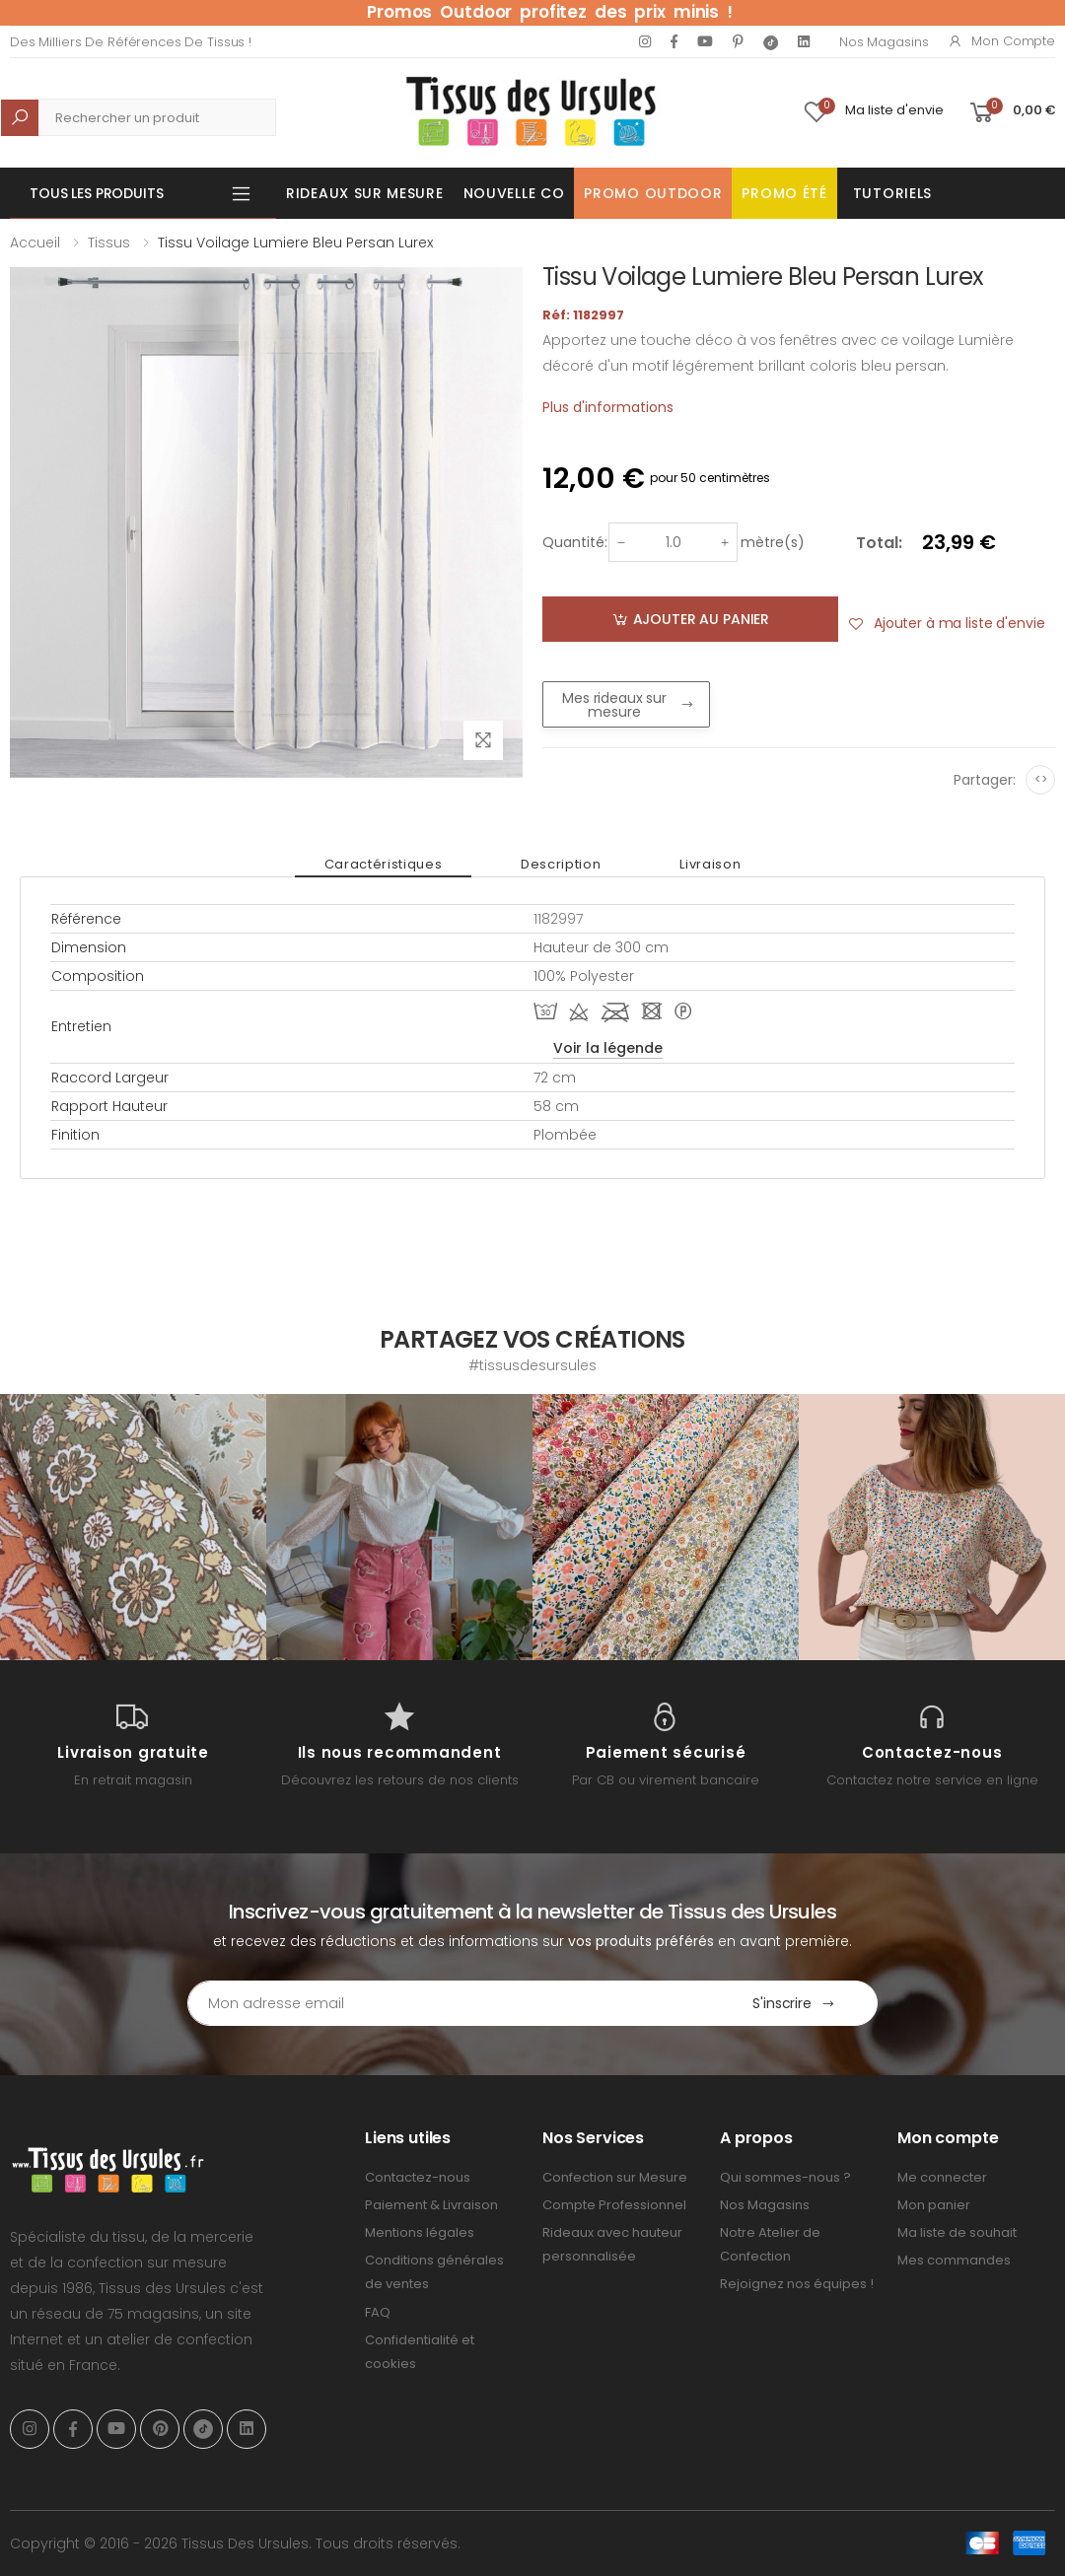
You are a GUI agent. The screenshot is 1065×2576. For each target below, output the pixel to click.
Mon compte (1001, 41)
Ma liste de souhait (957, 2232)
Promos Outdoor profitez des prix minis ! (550, 12)
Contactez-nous (417, 2177)
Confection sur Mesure (614, 2177)
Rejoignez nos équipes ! (797, 2283)
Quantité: (574, 542)
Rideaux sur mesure (365, 193)
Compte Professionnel (614, 2204)
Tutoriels (892, 193)
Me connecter (942, 2177)
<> (1040, 779)
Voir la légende (608, 1048)
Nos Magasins (883, 42)
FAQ (377, 2312)
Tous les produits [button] (97, 193)
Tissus (109, 242)
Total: (879, 542)
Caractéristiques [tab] (383, 864)
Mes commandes (954, 2260)
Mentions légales (419, 2232)
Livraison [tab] (710, 864)
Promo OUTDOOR (653, 193)
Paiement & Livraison (431, 2204)
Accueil (35, 242)
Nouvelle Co (514, 193)
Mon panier (933, 2204)
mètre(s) (773, 542)
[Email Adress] (449, 2003)
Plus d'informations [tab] (608, 407)
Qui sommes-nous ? (785, 2177)
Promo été (784, 193)
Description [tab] (561, 864)
